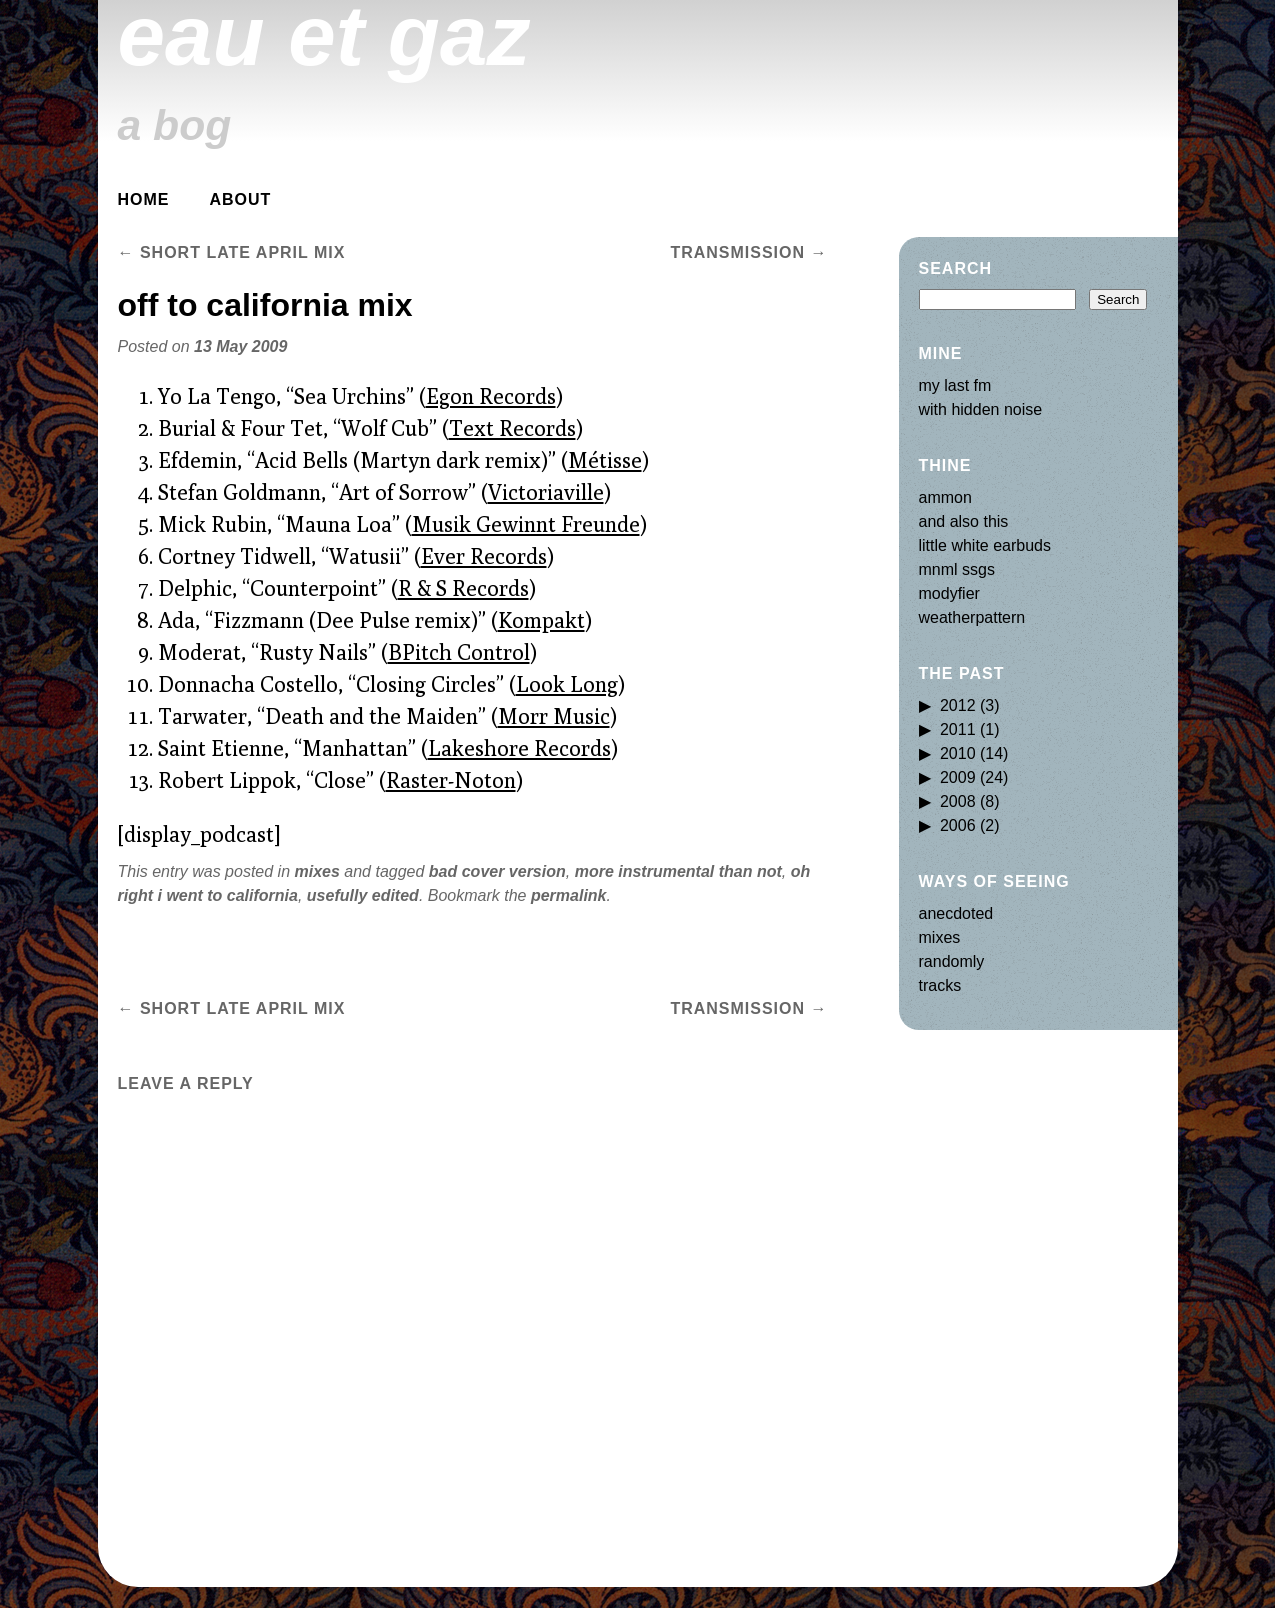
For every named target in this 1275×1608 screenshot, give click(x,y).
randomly (952, 961)
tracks (940, 985)
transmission (748, 252)
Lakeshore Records (519, 748)
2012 (958, 705)
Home (144, 199)
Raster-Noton (451, 780)
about (241, 199)
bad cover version (497, 871)
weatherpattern (972, 617)
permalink (569, 895)
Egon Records (491, 396)
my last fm (955, 385)
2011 (958, 729)
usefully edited (363, 895)
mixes (316, 871)
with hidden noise (981, 409)
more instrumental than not (678, 871)
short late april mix (232, 252)
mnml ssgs (957, 569)
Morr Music (554, 716)
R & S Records (463, 588)
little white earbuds (985, 545)
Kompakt (541, 620)
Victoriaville (546, 492)
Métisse (605, 460)
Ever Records (484, 556)
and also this (964, 521)
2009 (958, 777)
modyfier (949, 593)
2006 (958, 825)
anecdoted (956, 913)
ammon (945, 497)
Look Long (567, 684)
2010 (958, 753)
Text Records (512, 428)
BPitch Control (459, 652)
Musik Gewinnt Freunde (526, 524)
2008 (958, 801)
